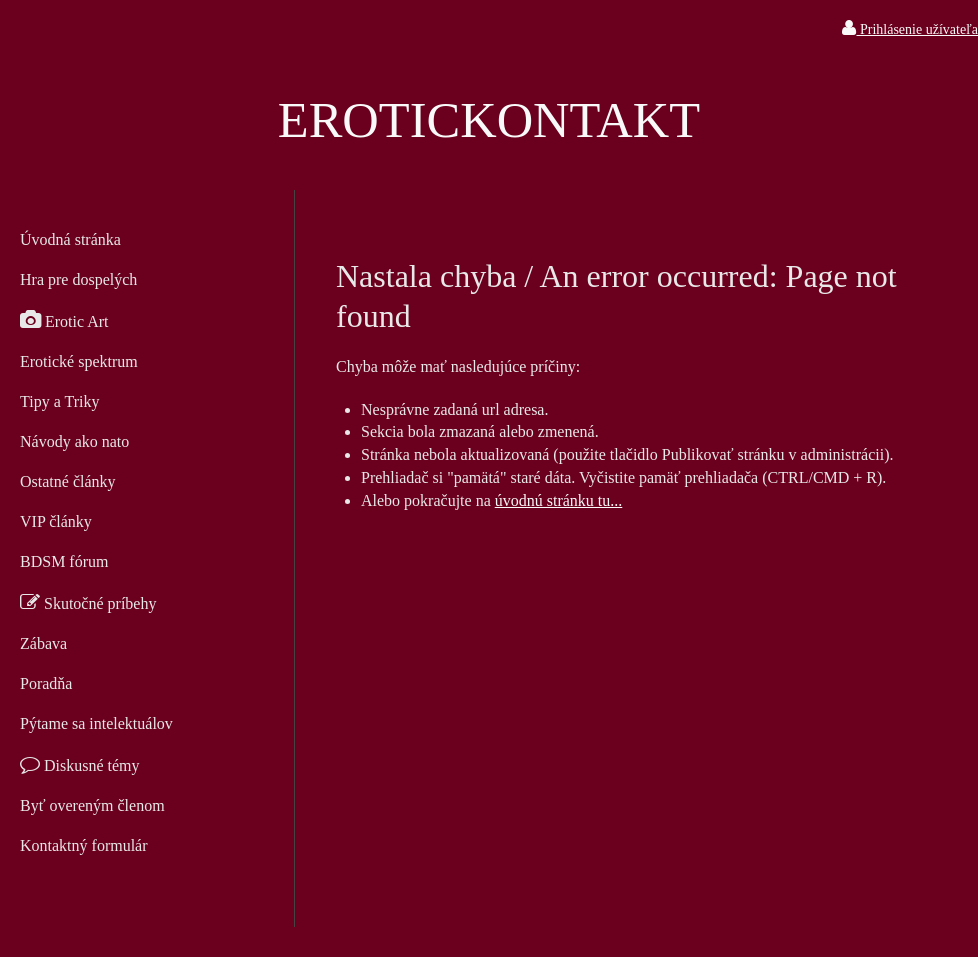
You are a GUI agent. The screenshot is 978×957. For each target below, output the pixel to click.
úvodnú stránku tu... (559, 500)
